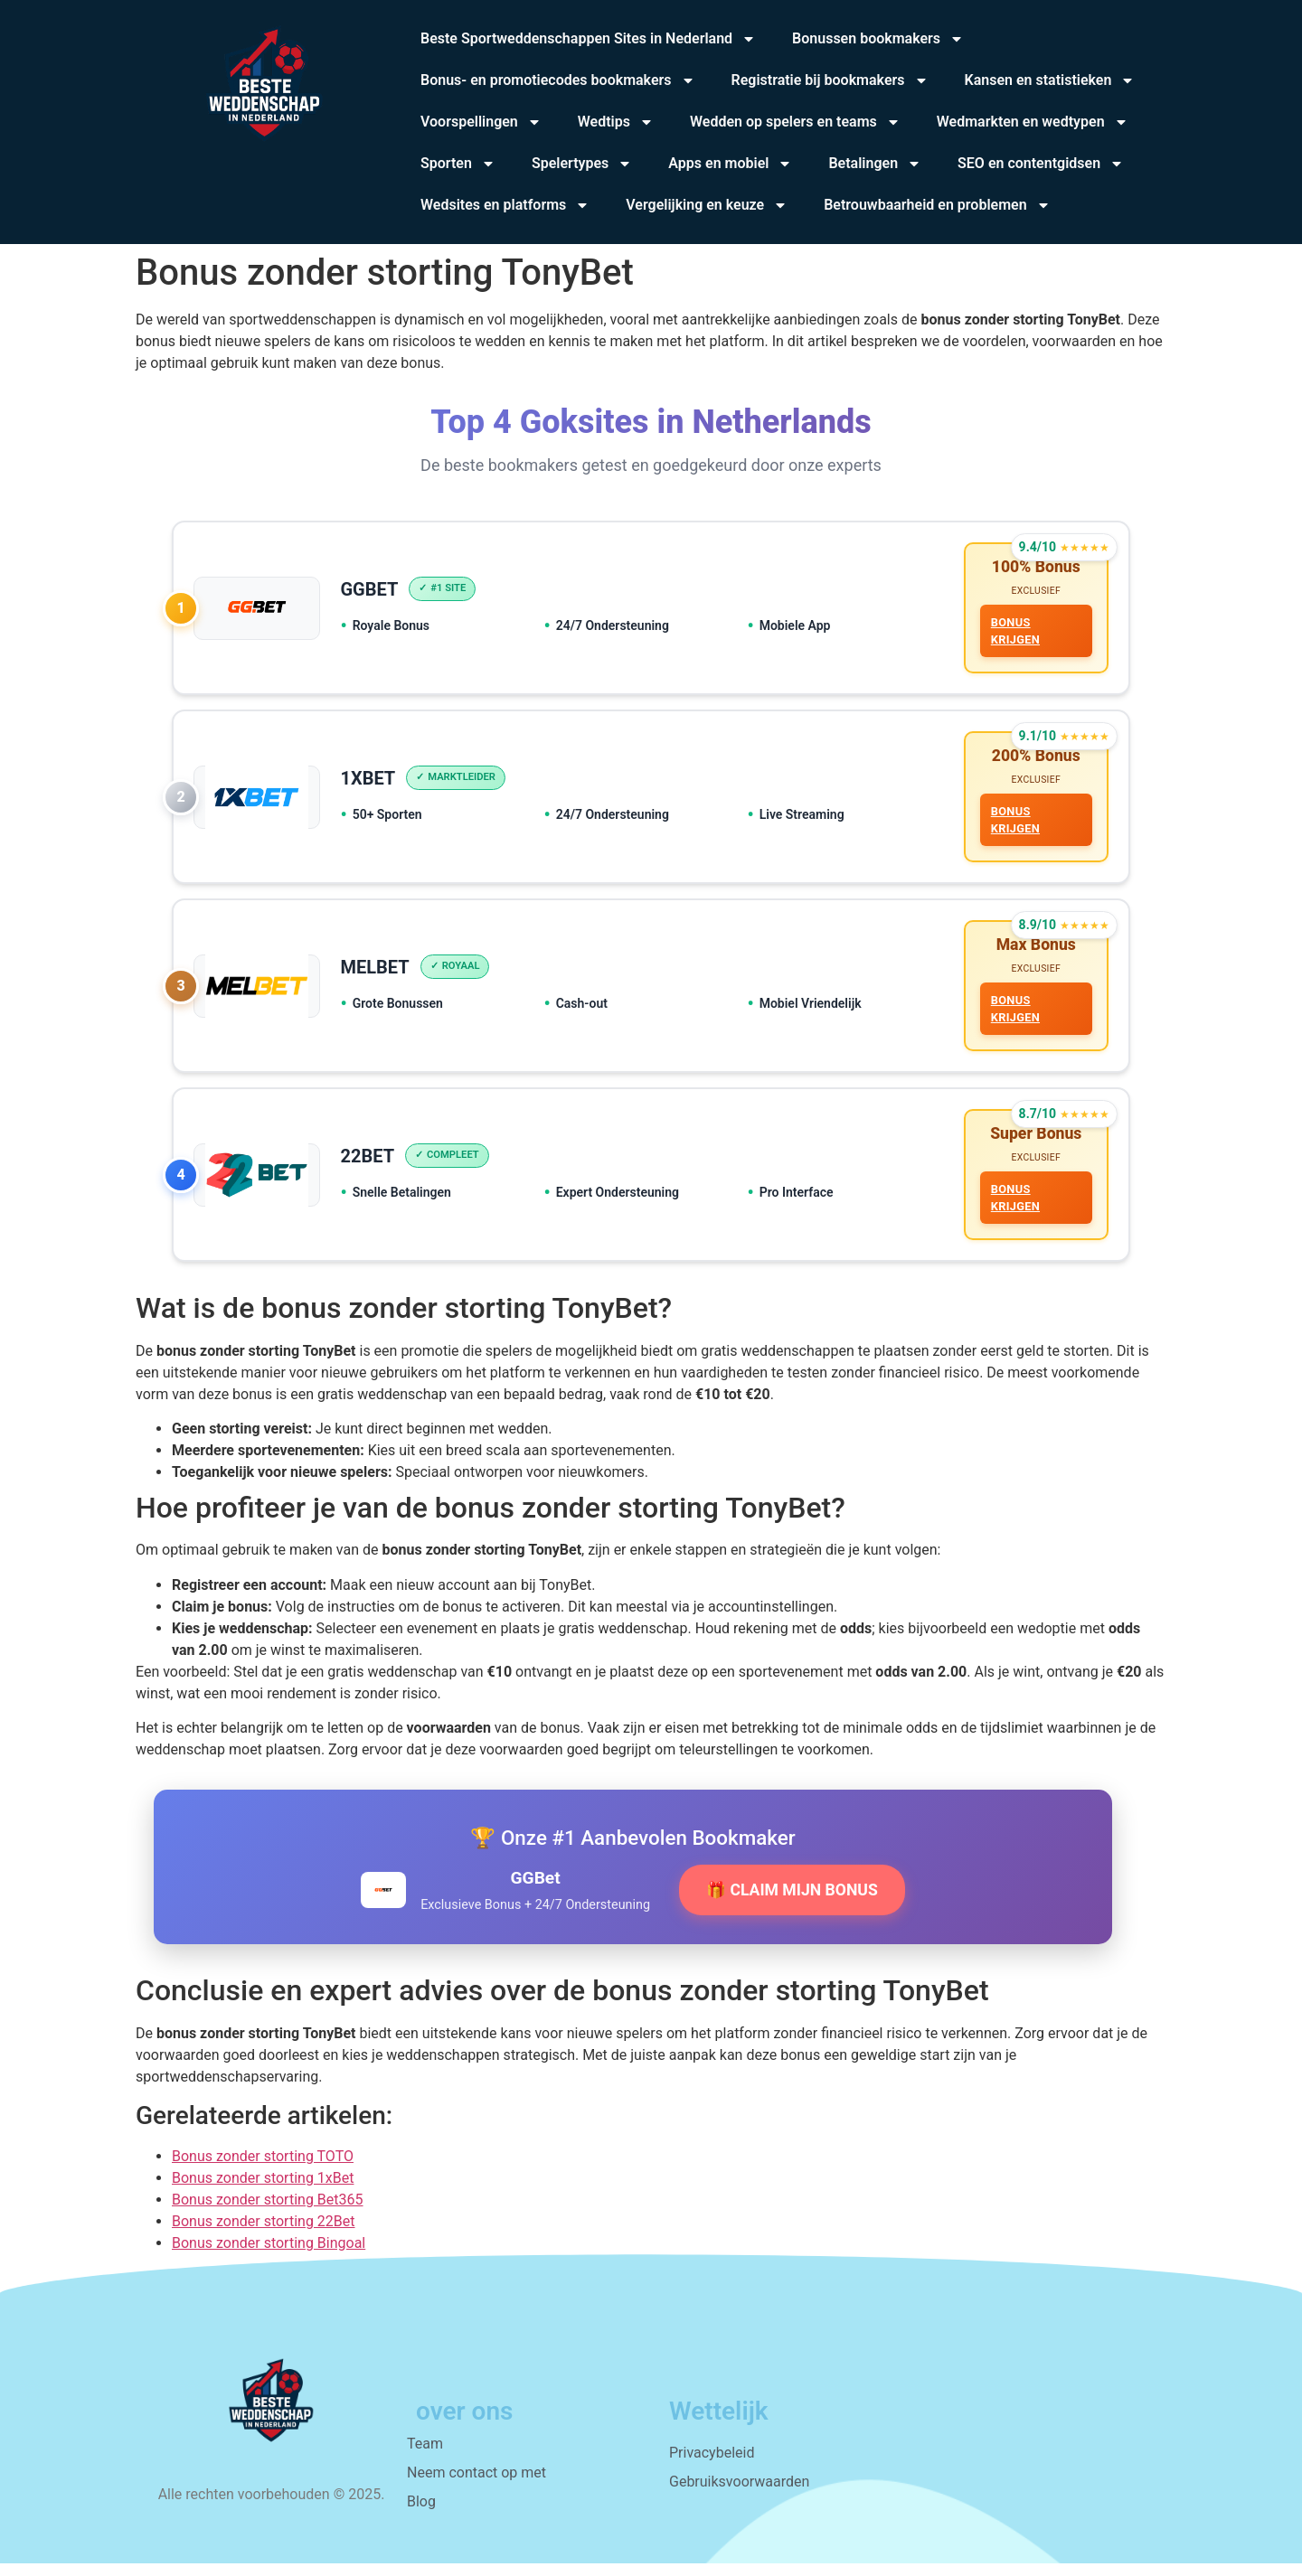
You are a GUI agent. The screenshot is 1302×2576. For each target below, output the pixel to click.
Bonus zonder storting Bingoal (268, 2255)
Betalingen (874, 163)
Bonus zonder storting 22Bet (263, 2233)
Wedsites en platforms (505, 205)
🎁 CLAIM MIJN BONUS (792, 1903)
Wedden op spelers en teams (795, 122)
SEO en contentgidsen (1041, 163)
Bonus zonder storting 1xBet (263, 2190)
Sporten (457, 163)
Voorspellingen (481, 122)
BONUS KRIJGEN (1013, 632)
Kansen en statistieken (1050, 80)
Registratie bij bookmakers (830, 80)
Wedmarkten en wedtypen (1032, 122)
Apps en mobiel (730, 163)
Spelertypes (582, 163)
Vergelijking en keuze (707, 205)
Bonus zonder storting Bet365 (267, 2212)
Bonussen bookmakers (878, 39)
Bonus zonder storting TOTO (263, 2168)
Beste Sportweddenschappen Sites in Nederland (588, 39)
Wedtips (616, 122)
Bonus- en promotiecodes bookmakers (557, 80)
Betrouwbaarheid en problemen (937, 205)
